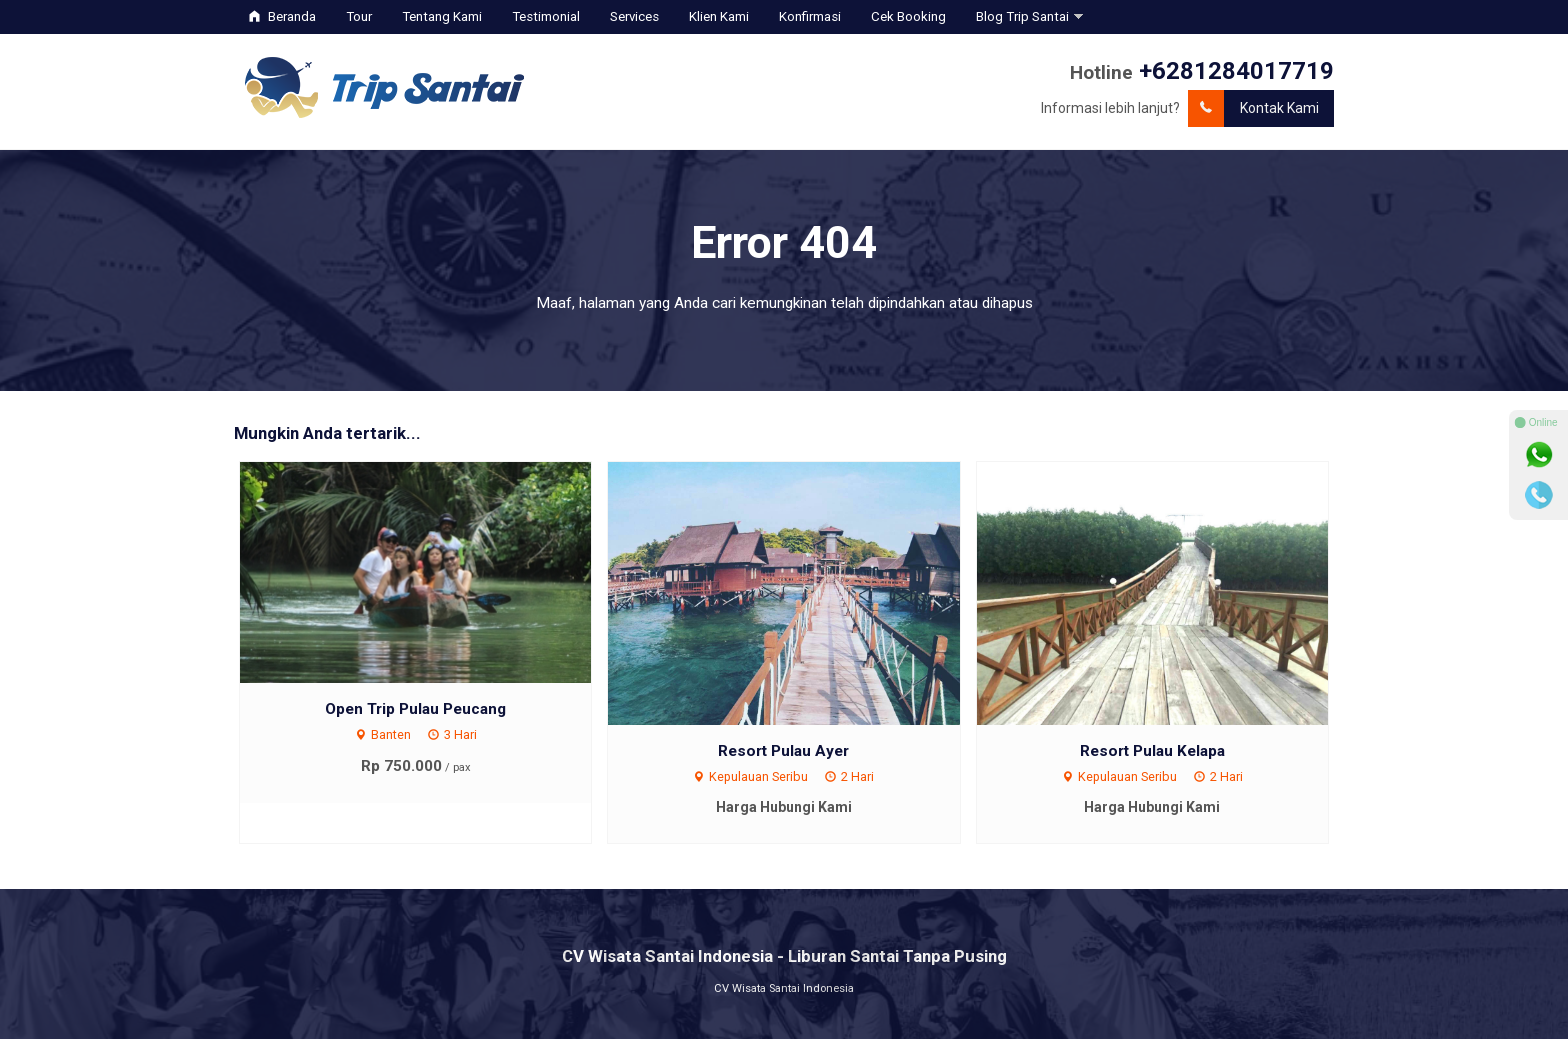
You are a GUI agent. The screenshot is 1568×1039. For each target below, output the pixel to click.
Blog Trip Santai (1022, 16)
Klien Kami (719, 16)
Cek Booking (908, 16)
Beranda (282, 16)
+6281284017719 (1236, 71)
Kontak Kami (1253, 108)
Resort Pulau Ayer (783, 751)
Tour (359, 16)
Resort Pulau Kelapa (1152, 751)
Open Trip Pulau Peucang (415, 709)
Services (634, 16)
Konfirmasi (810, 16)
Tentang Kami (442, 16)
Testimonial (546, 16)
